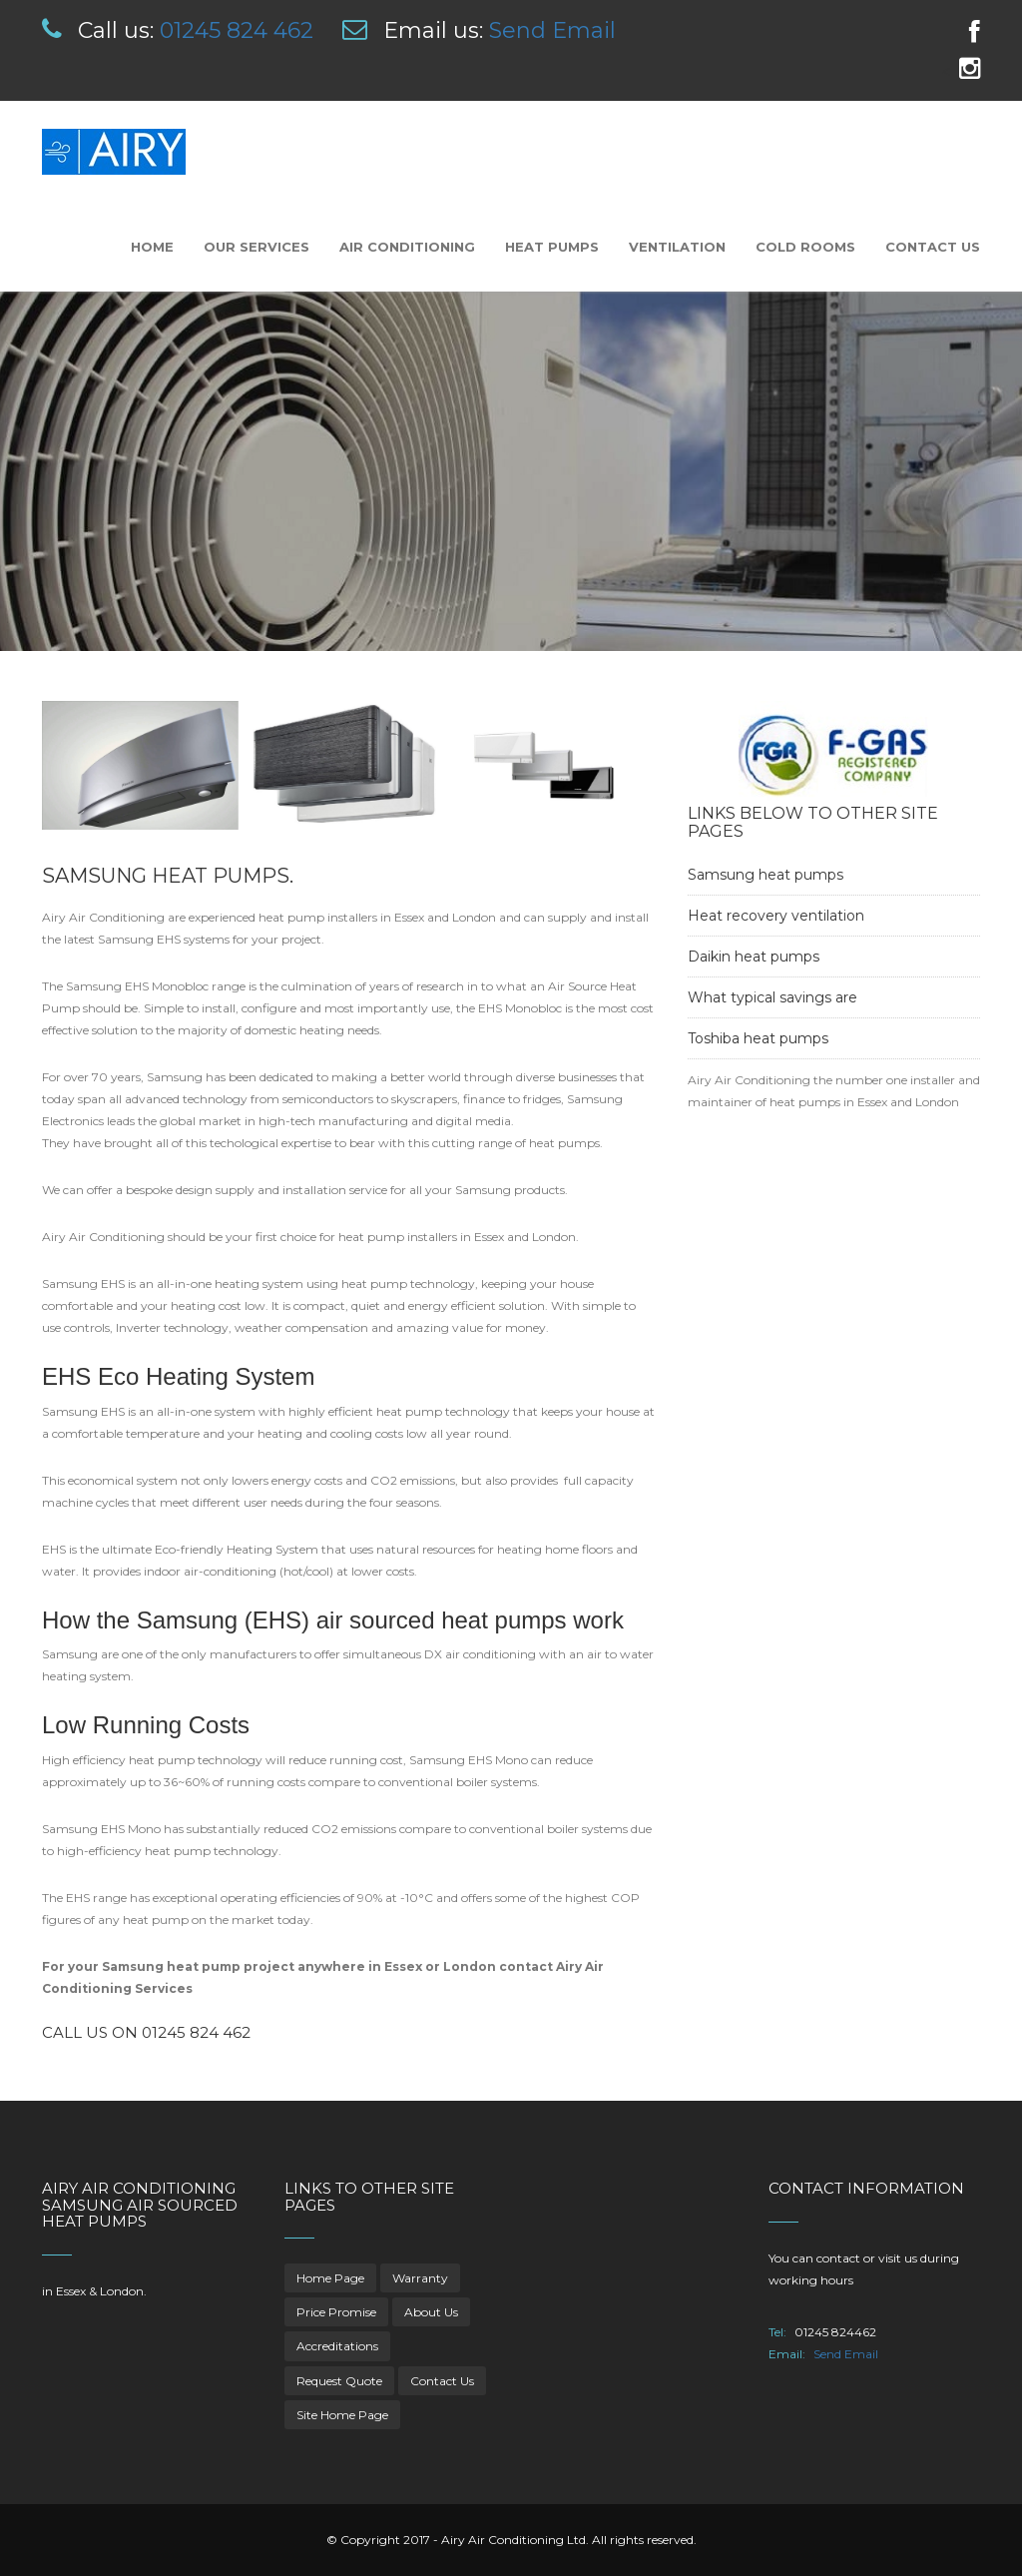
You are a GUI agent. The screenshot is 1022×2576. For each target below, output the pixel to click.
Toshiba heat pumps (758, 1038)
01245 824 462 (236, 30)
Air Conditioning (407, 247)
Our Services (256, 247)
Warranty (420, 2277)
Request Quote (339, 2380)
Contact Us (932, 247)
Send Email (552, 30)
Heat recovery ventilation (776, 916)
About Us (431, 2311)
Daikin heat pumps (753, 957)
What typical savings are (772, 997)
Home (152, 247)
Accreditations (337, 2345)
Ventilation (677, 247)
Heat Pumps (552, 247)
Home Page (330, 2277)
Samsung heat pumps (765, 875)
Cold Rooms (805, 247)
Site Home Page (342, 2414)
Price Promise (336, 2311)
